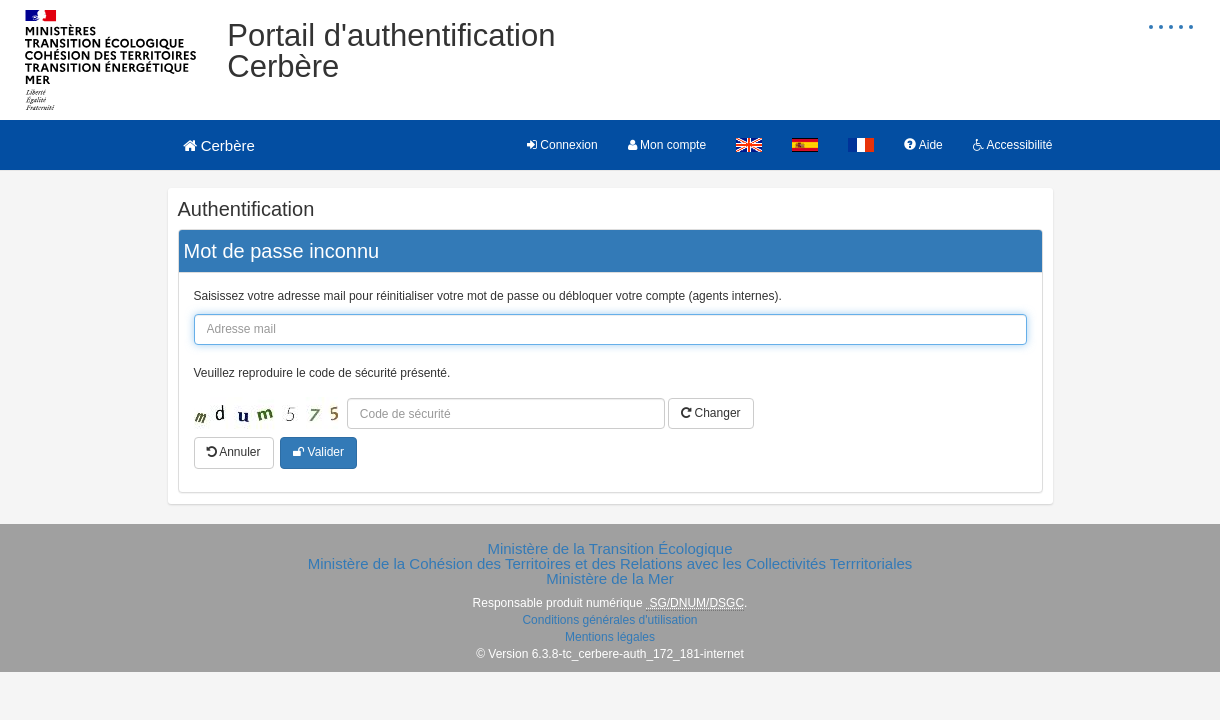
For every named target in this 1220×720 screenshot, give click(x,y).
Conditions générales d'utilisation (609, 620)
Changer (710, 413)
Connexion (562, 145)
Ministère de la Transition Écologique (609, 548)
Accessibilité (1013, 145)
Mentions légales (610, 637)
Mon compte (667, 145)
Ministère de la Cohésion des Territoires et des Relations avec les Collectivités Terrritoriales (610, 563)
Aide (923, 145)
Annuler (234, 452)
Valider (318, 452)
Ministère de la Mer (610, 578)
